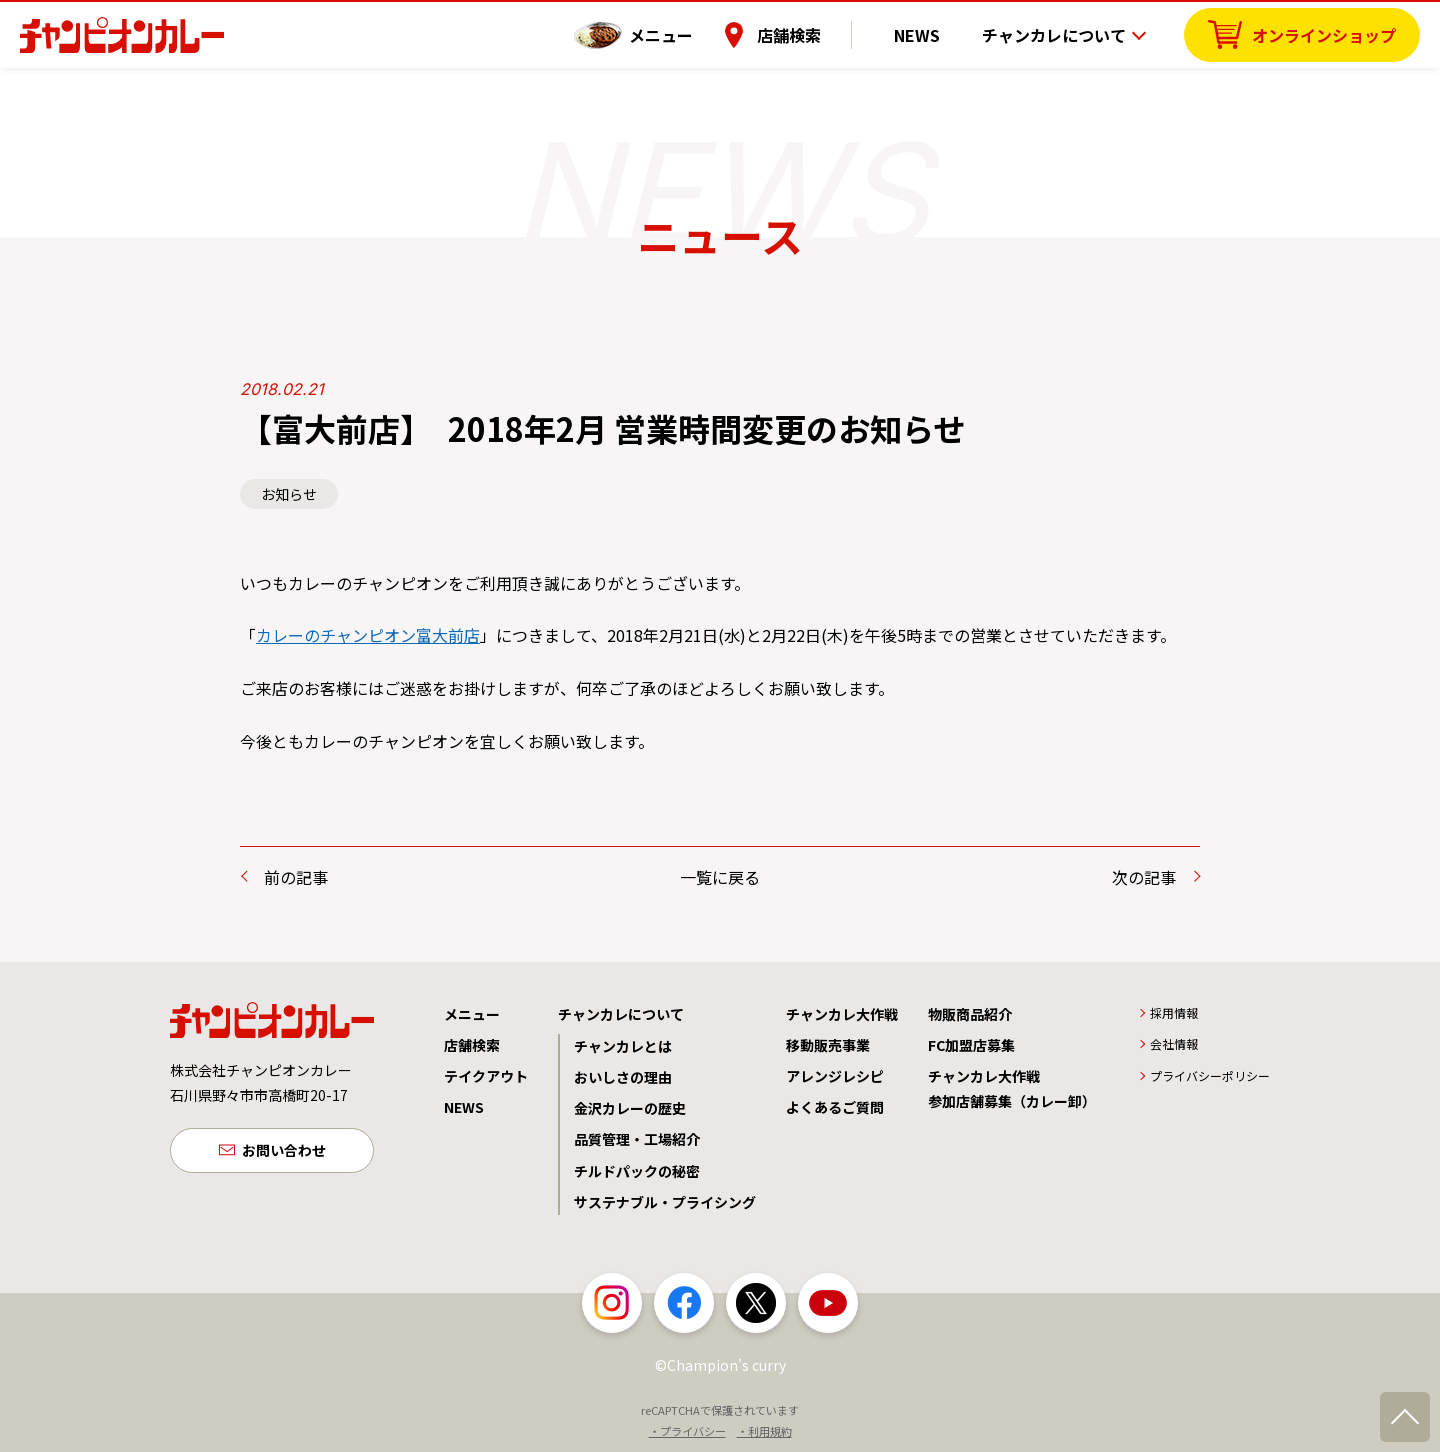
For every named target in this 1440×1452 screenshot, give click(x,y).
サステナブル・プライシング (665, 1202)
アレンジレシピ (835, 1076)
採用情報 (1174, 1012)
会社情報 (1174, 1043)
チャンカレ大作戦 (842, 1014)
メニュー (685, 35)
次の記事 (1144, 877)
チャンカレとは (623, 1046)
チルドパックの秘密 (637, 1171)
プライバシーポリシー (1210, 1075)
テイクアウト (486, 1076)
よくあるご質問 (835, 1107)
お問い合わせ (284, 1152)
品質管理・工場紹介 (637, 1139)
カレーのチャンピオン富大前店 (368, 635)
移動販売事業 (828, 1045)
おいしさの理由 (623, 1077)
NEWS (929, 35)
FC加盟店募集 (971, 1045)
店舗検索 (813, 35)
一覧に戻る (720, 877)
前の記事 (296, 877)
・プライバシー (687, 1431)
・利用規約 (764, 1431)
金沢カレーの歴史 (630, 1108)
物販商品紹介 (970, 1014)
